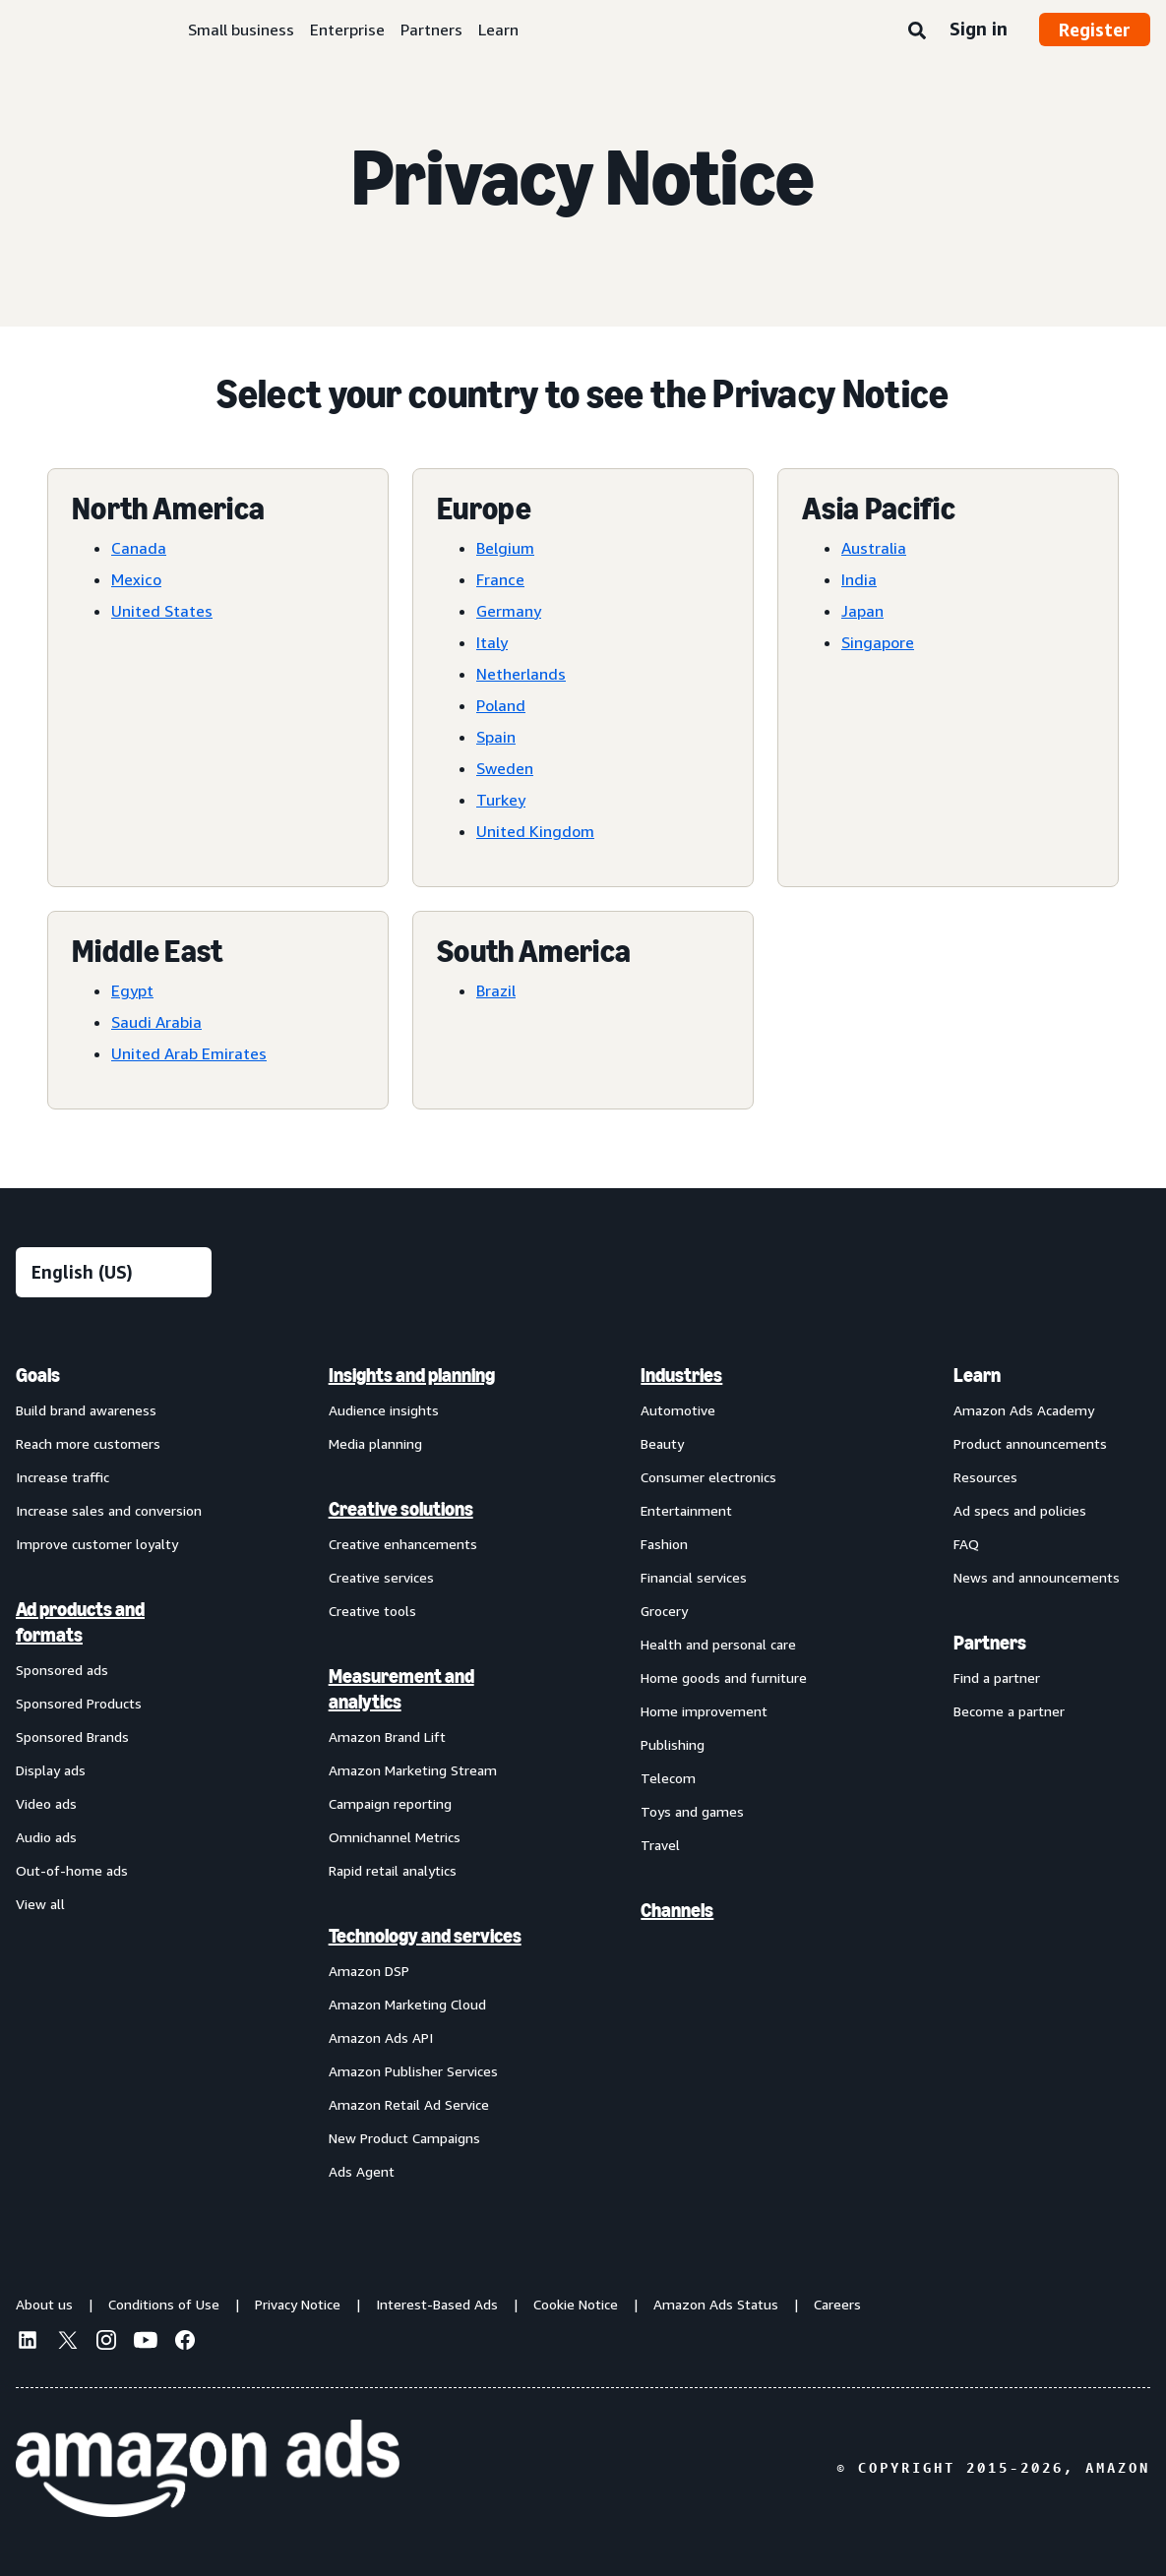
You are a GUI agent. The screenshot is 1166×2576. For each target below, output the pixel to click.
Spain (496, 737)
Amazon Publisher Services (413, 2071)
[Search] (917, 31)
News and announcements (1036, 1577)
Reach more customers (88, 1443)
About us (44, 2304)
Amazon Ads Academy (1023, 1410)
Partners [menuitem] (989, 1642)
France (500, 579)
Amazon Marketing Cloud (407, 2004)
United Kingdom (535, 831)
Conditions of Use (163, 2304)
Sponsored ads (62, 1669)
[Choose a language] (114, 1272)
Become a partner (1009, 1711)
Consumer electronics (708, 1476)
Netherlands (521, 674)
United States (162, 611)
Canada (138, 548)
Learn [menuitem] (977, 1375)
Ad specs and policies (1019, 1510)
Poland (500, 705)
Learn (498, 29)
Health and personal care (718, 1644)
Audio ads (46, 1836)
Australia (873, 548)
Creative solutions (401, 1509)
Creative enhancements (403, 1543)
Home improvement (704, 1711)
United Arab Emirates (189, 1053)
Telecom (668, 1777)
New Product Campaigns (404, 2137)
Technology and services (425, 1935)
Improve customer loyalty (97, 1543)
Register (1095, 29)
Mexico (136, 579)
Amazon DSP (369, 1970)
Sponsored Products (79, 1703)
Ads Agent (362, 2171)
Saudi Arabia (156, 1022)
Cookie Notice (575, 2304)
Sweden (504, 768)
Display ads (51, 1770)
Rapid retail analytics (393, 1870)
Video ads (46, 1803)
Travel (660, 1844)
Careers (837, 2304)
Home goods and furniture (724, 1677)
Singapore (877, 642)
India (859, 579)
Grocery (664, 1610)
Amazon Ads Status (715, 2304)
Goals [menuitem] (38, 1375)
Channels (677, 1910)
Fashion (664, 1543)
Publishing (673, 1744)
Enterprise (347, 29)
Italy (492, 642)
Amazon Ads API (381, 2037)
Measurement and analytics (401, 1688)
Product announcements (1030, 1443)
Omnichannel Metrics (394, 1836)
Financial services (694, 1577)
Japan (862, 611)
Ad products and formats (80, 1622)
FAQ (966, 1543)
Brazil (496, 990)
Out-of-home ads (72, 1870)
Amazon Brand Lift (387, 1736)
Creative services (381, 1577)
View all (40, 1903)
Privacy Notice (297, 2304)
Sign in (979, 28)
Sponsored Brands (72, 1736)
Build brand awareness (86, 1410)
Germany (508, 611)
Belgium (505, 548)
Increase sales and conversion (109, 1510)
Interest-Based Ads (437, 2304)
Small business (241, 29)
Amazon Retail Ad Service (409, 2104)
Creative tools (372, 1610)
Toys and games (692, 1811)
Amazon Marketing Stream (413, 1770)
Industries (681, 1375)
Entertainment (686, 1510)
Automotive (678, 1410)
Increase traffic (62, 1476)
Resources (985, 1476)
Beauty (662, 1443)
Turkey (500, 799)
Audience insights (384, 1410)
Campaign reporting (390, 1803)
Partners (431, 29)
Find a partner (996, 1677)
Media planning (375, 1443)
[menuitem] (114, 1772)
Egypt (132, 990)
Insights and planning (412, 1375)
